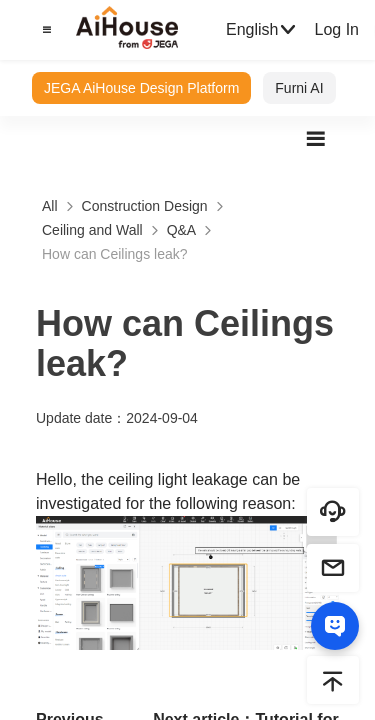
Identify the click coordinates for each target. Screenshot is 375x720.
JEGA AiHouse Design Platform (141, 88)
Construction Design (145, 206)
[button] (44, 30)
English (262, 30)
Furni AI (299, 88)
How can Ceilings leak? (115, 254)
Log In (336, 29)
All (50, 206)
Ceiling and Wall (92, 230)
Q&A (182, 230)
